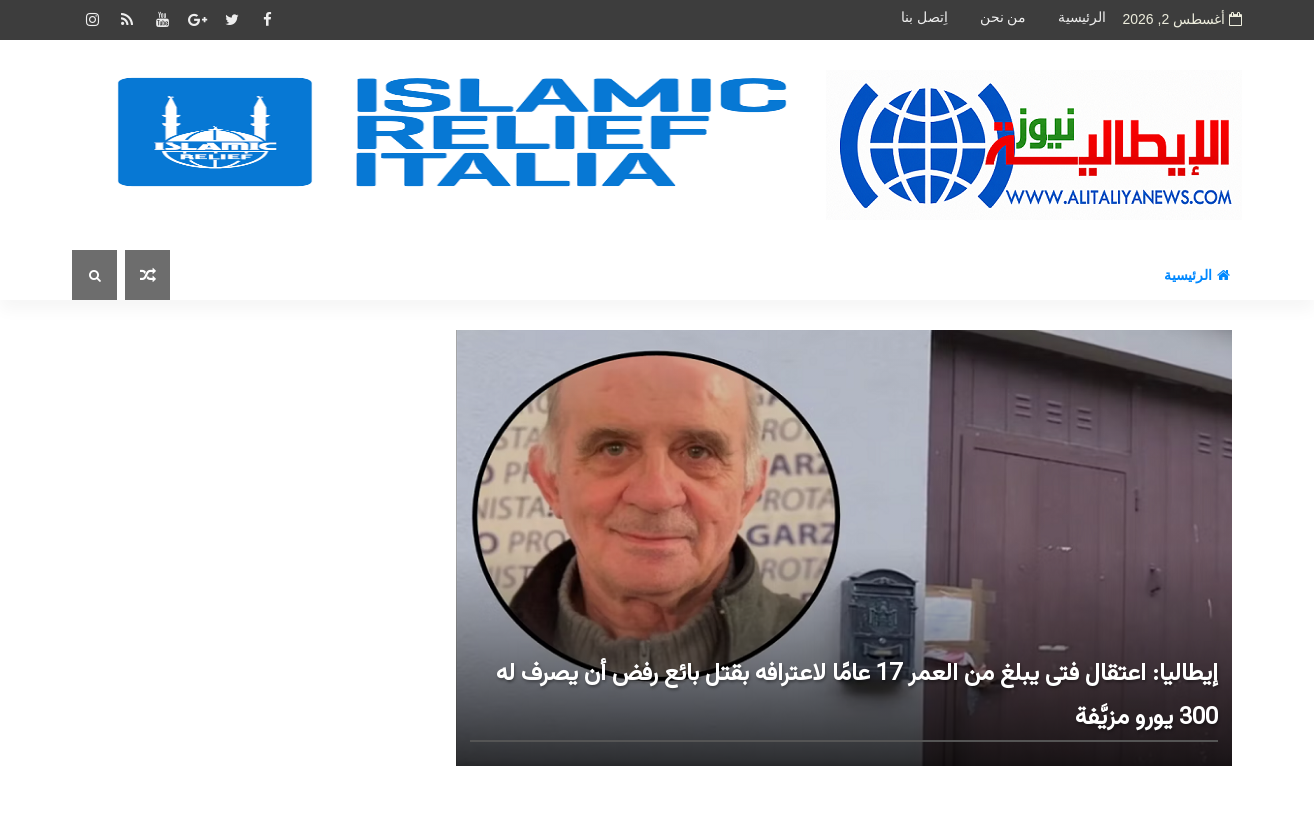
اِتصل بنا (924, 17)
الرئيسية (1082, 17)
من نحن (1003, 17)
